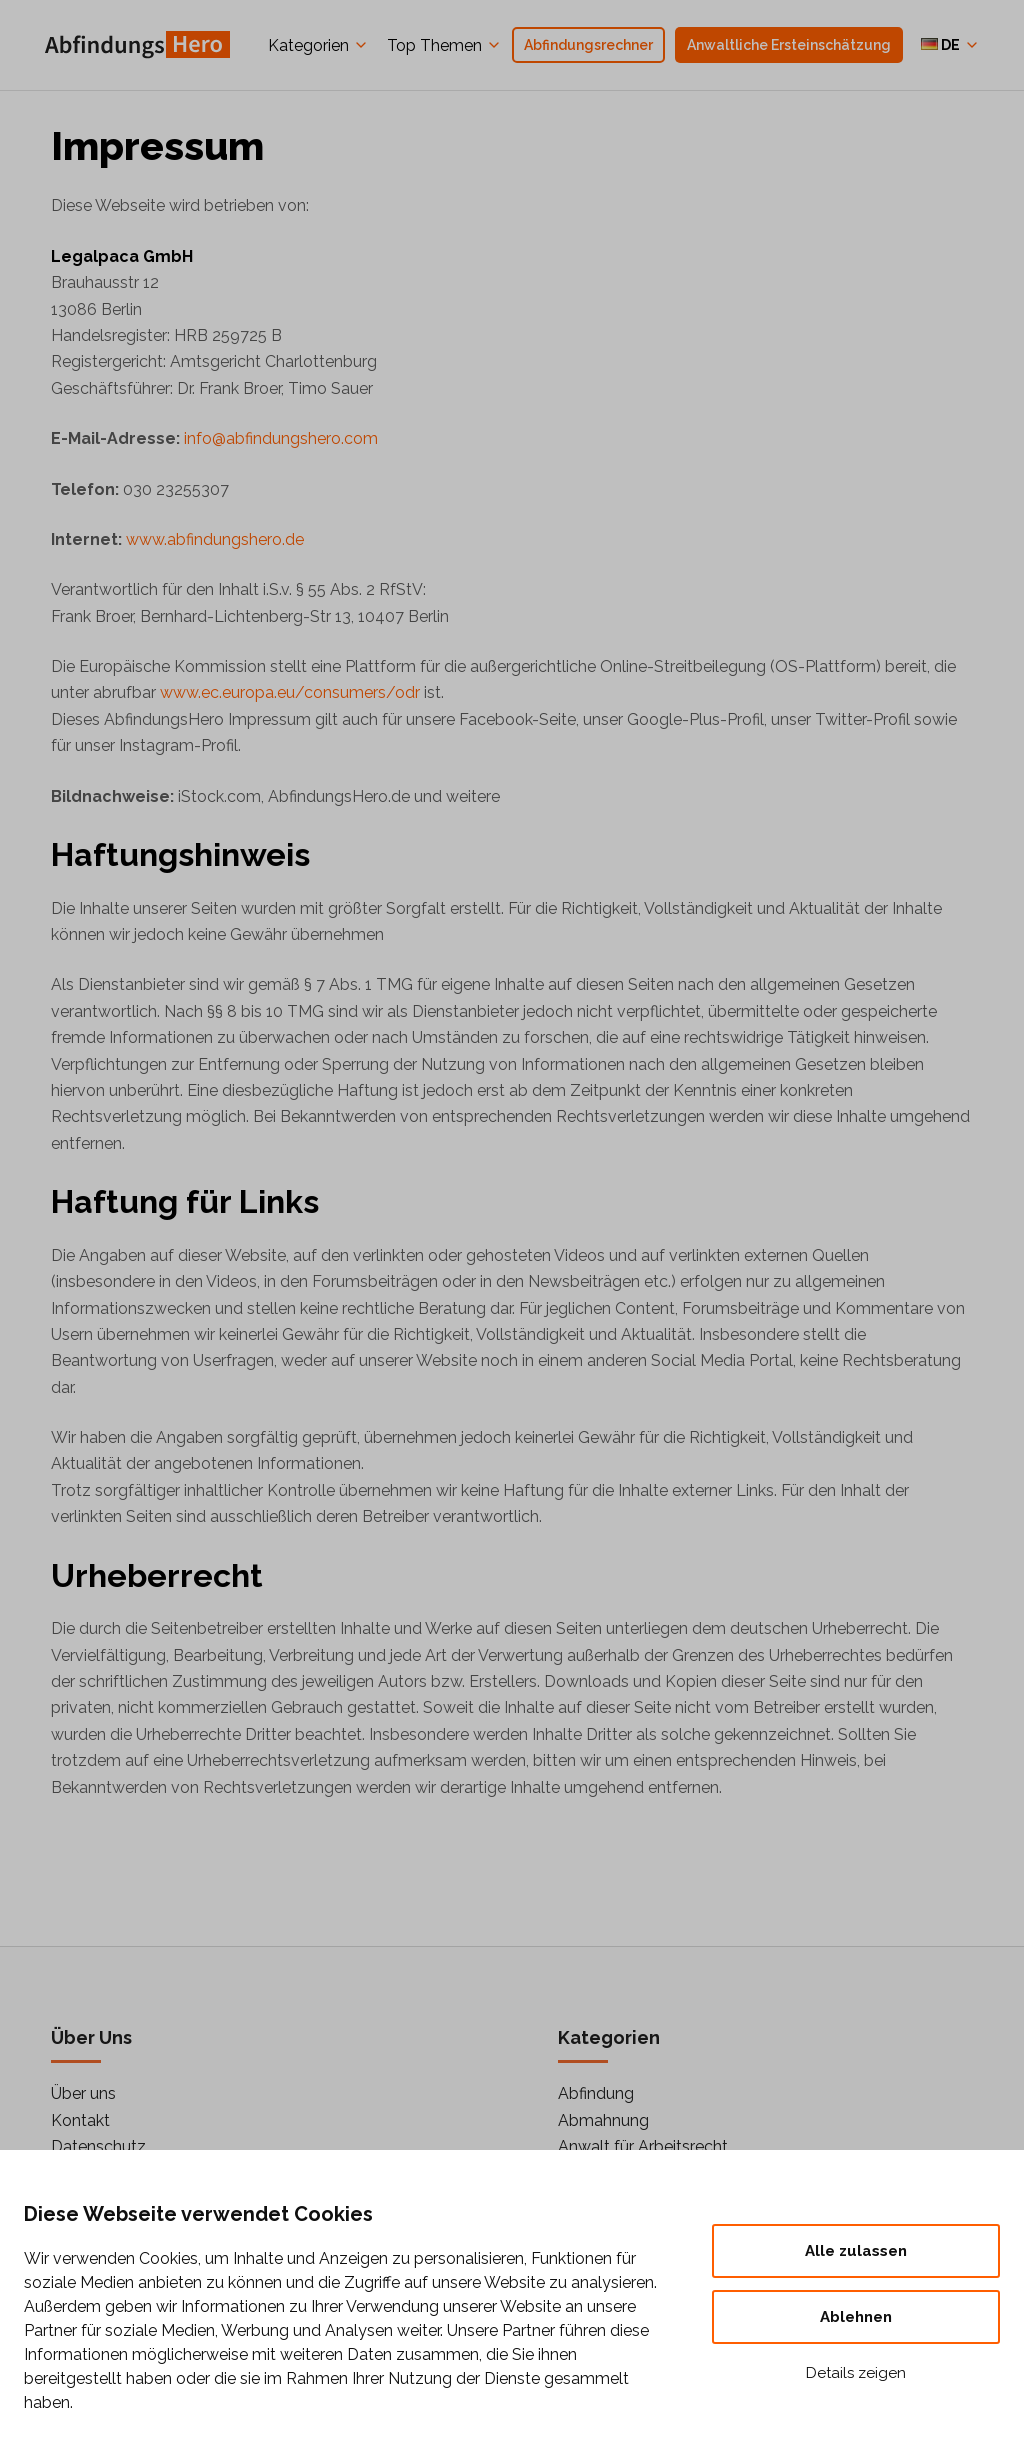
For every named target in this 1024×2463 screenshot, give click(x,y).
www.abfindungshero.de (215, 539)
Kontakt (80, 2120)
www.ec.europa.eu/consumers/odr (290, 692)
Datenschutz (98, 2146)
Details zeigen (856, 2373)
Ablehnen (856, 2317)
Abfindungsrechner (588, 45)
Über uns (83, 2093)
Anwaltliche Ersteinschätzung (789, 45)
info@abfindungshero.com (281, 438)
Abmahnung (603, 2120)
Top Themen (434, 45)
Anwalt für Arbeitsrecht (643, 2146)
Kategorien (308, 45)
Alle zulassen (856, 2251)
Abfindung (596, 2093)
